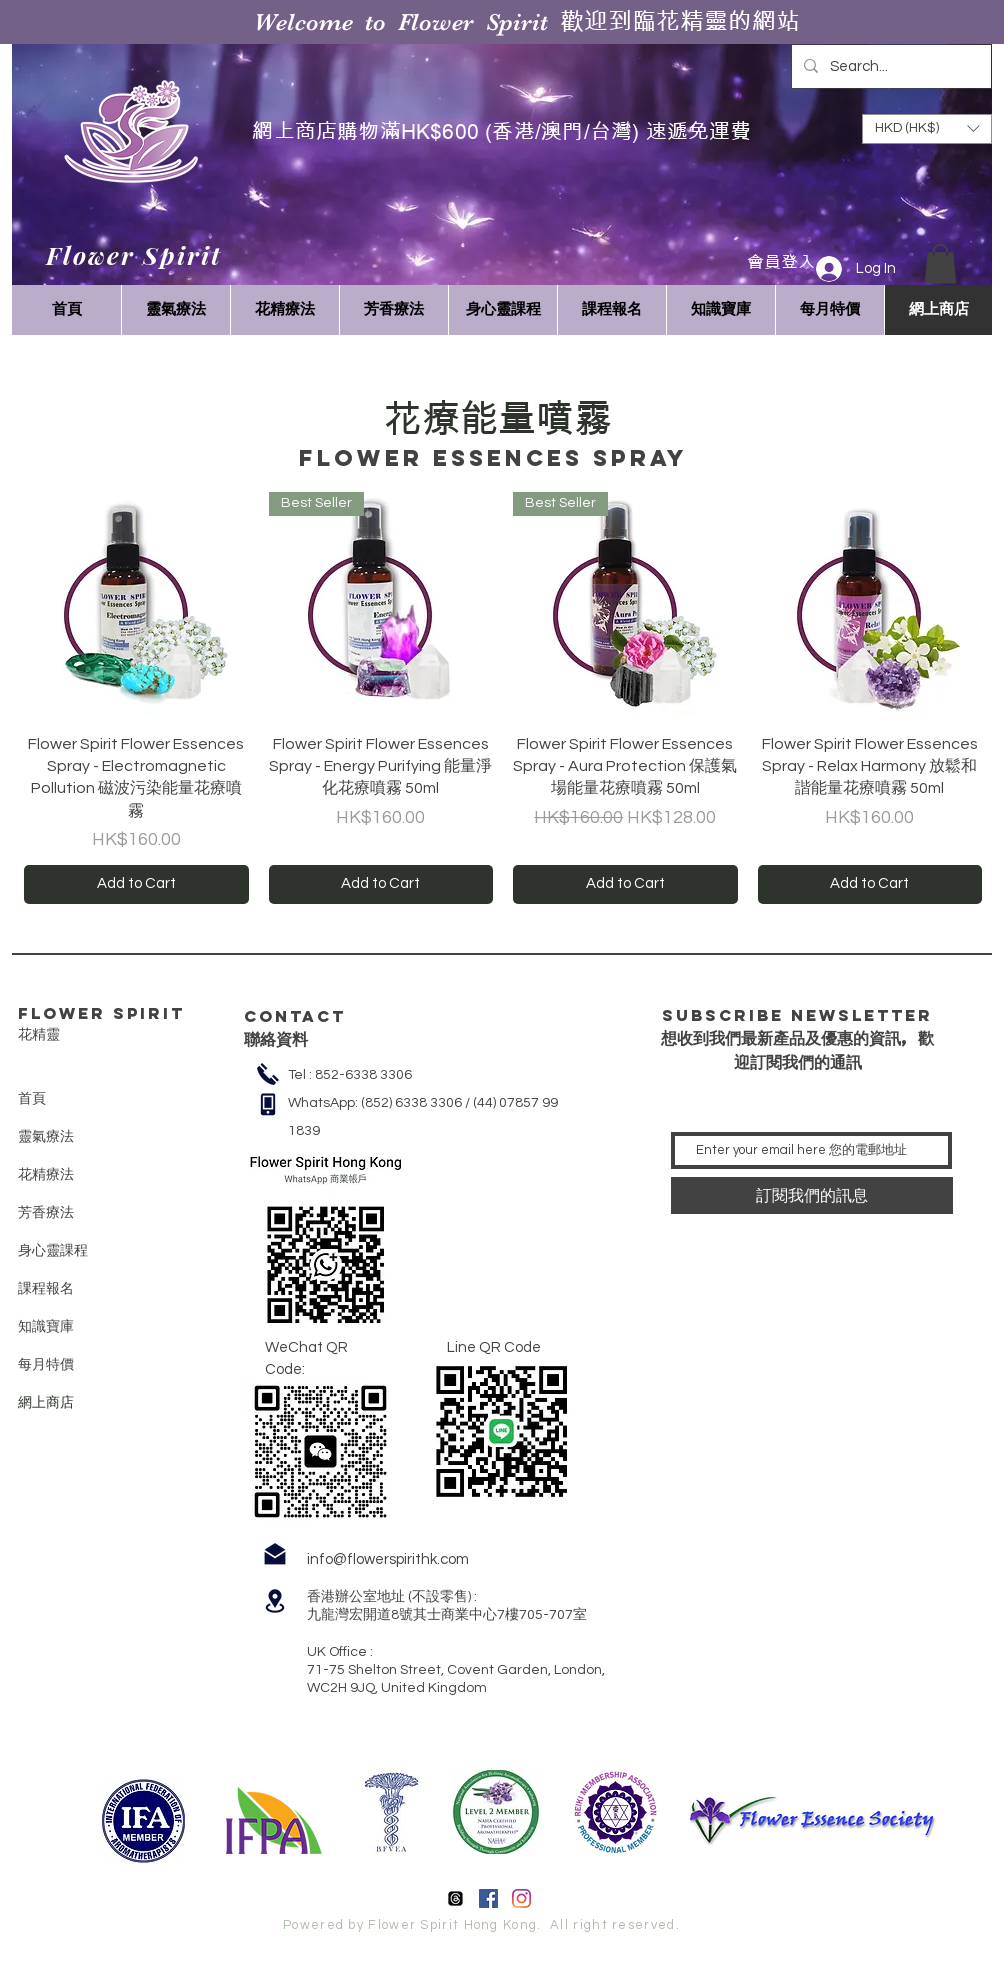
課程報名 (46, 1288)
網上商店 (46, 1402)
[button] (940, 263)
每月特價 (46, 1364)
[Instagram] (521, 1898)
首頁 (32, 1098)
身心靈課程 (53, 1250)
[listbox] (927, 129)
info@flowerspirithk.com (388, 1559)
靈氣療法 (46, 1136)
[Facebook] (488, 1898)
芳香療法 (46, 1212)
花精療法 (46, 1174)
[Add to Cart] (136, 884)
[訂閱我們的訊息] (812, 1195)
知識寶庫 (46, 1326)
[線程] (455, 1898)
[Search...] (889, 66)
